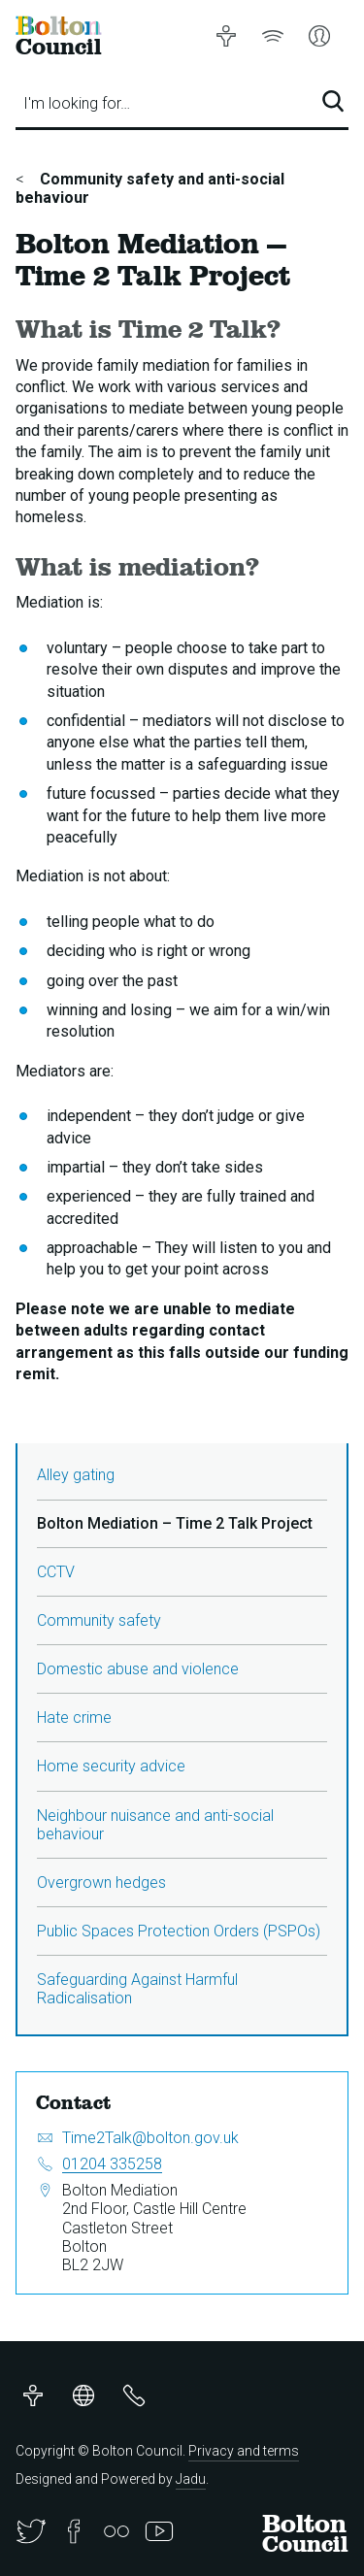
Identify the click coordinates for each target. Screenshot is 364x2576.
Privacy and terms (243, 2451)
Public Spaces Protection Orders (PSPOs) (178, 1931)
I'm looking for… (76, 103)
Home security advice (111, 1766)
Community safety (99, 1620)
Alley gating (76, 1475)
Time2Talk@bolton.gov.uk (150, 2138)
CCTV (56, 1572)
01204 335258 (112, 2164)
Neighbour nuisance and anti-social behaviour (155, 1824)
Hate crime (74, 1717)
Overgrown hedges (101, 1882)
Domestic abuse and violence (138, 1669)
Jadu (191, 2479)
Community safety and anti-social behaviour (150, 188)
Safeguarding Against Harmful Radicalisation (137, 1988)
